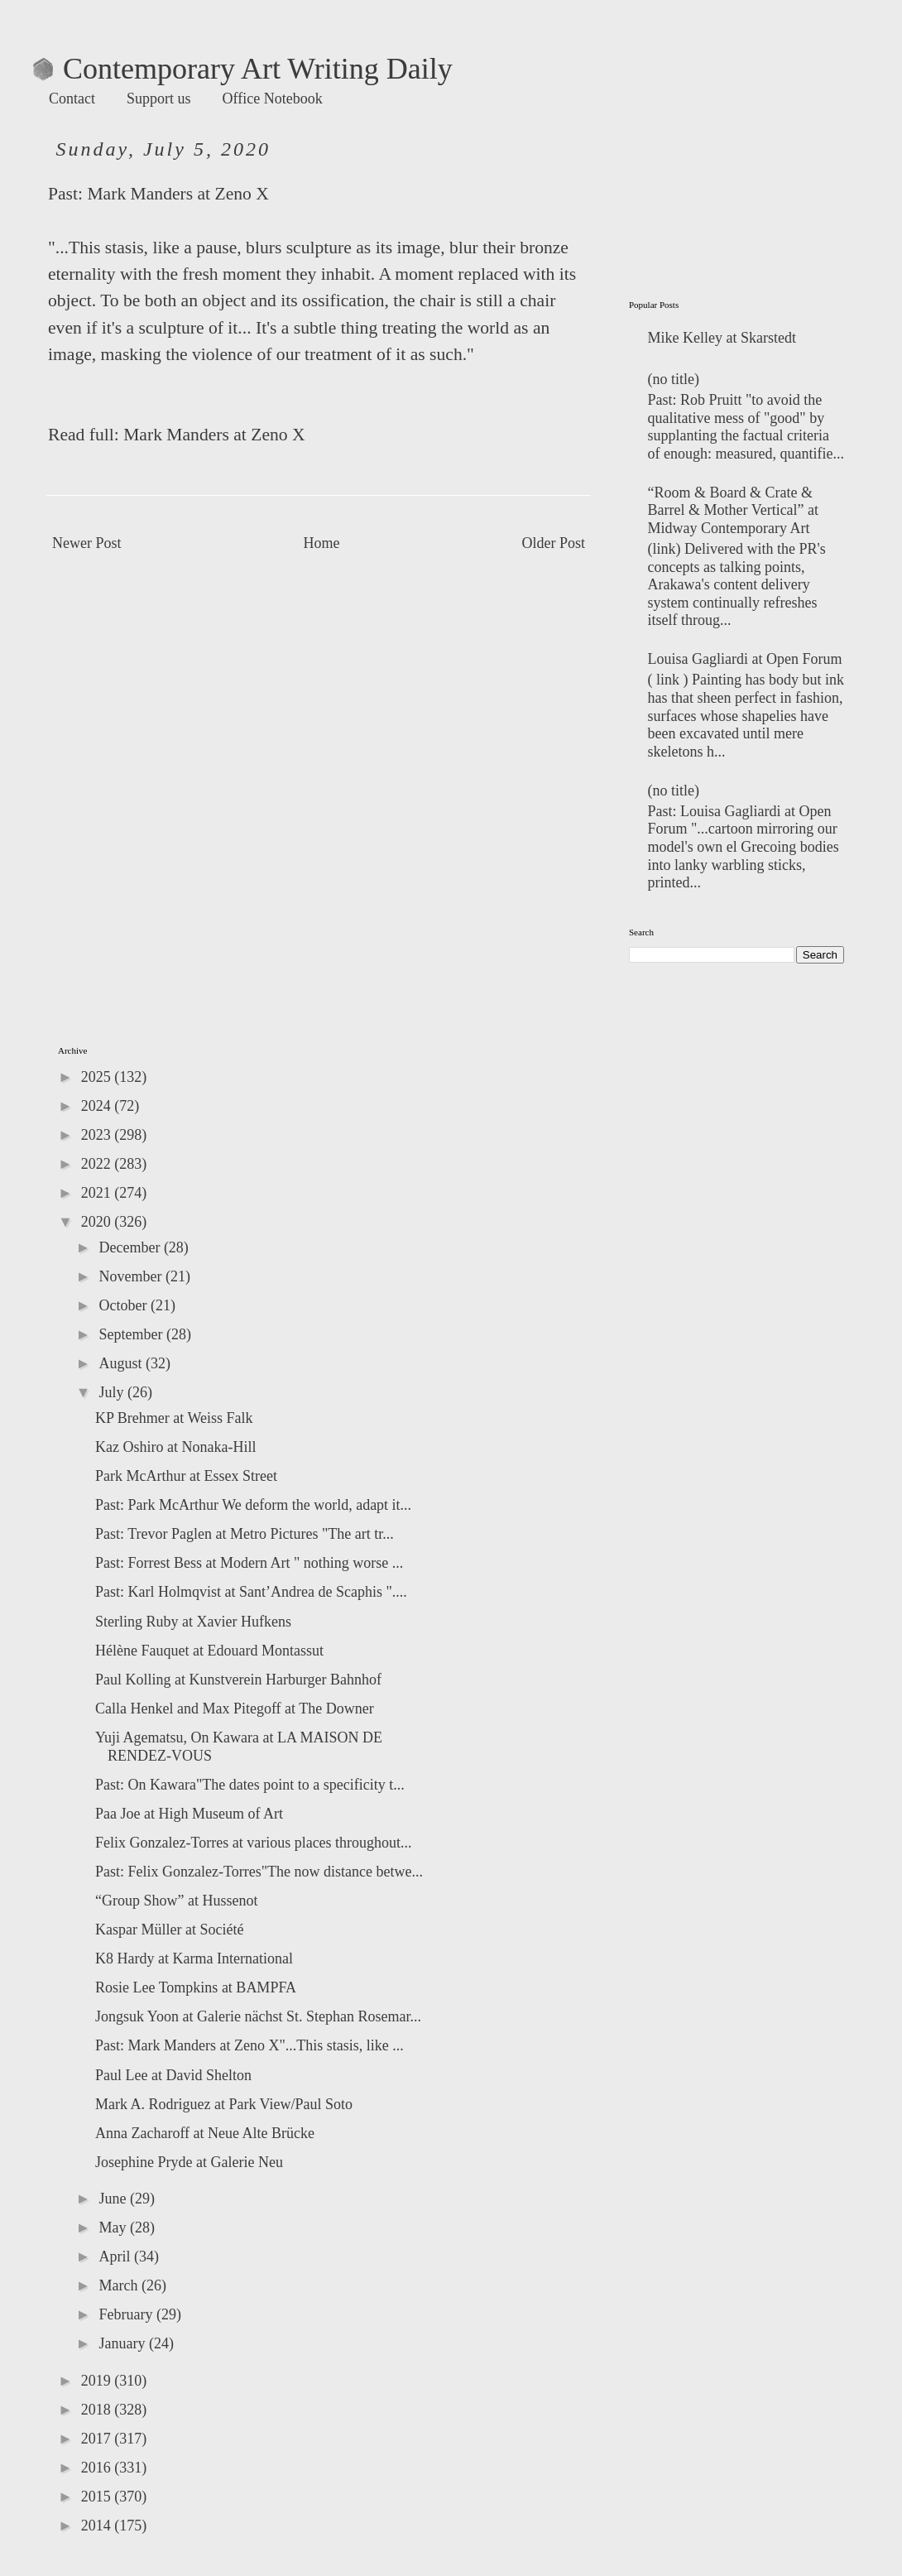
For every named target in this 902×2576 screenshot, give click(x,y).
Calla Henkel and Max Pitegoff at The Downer (234, 1708)
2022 (98, 1164)
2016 (98, 2467)
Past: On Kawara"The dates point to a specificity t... (250, 1784)
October (124, 1305)
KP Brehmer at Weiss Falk (174, 1418)
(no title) (673, 379)
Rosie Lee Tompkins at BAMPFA (195, 1987)
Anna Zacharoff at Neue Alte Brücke (204, 2133)
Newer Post (87, 543)
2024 (98, 1106)
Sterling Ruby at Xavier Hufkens (193, 1621)
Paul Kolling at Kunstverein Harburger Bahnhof (238, 1679)
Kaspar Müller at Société (169, 1929)
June (114, 2198)
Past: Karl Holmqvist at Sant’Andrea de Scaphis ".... (251, 1592)
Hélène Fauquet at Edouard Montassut (209, 1650)
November (131, 1276)
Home (322, 543)
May (114, 2227)
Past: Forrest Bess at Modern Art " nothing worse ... (249, 1563)
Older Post (554, 543)
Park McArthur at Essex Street (186, 1476)
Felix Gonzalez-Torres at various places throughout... (253, 1842)
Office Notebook (273, 98)
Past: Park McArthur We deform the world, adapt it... (253, 1505)
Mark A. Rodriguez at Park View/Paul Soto (224, 2104)
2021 (98, 1193)
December (130, 1247)
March (119, 2285)
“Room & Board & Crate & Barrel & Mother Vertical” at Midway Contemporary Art (733, 510)
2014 (98, 2525)
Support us (159, 98)
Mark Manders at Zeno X (177, 194)
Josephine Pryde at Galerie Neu (189, 2162)
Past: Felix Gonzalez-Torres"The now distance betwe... (259, 1871)
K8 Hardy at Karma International (194, 1958)
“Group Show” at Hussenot (176, 1900)
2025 (98, 1077)
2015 (98, 2496)
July (112, 1392)
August (122, 1363)
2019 (98, 2380)
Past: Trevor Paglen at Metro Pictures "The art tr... (244, 1534)
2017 (98, 2438)
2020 (98, 1222)
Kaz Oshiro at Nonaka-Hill (175, 1447)
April (116, 2256)
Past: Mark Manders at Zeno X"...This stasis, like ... (249, 2045)
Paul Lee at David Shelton (173, 2075)
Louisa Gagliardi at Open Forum (745, 659)
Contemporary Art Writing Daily (243, 68)
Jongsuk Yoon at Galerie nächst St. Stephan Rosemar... (258, 2016)
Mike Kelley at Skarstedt (722, 337)
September (132, 1334)
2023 (98, 1135)
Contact (72, 98)
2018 (98, 2409)
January (123, 2343)
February (127, 2314)
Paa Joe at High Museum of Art (189, 1813)
